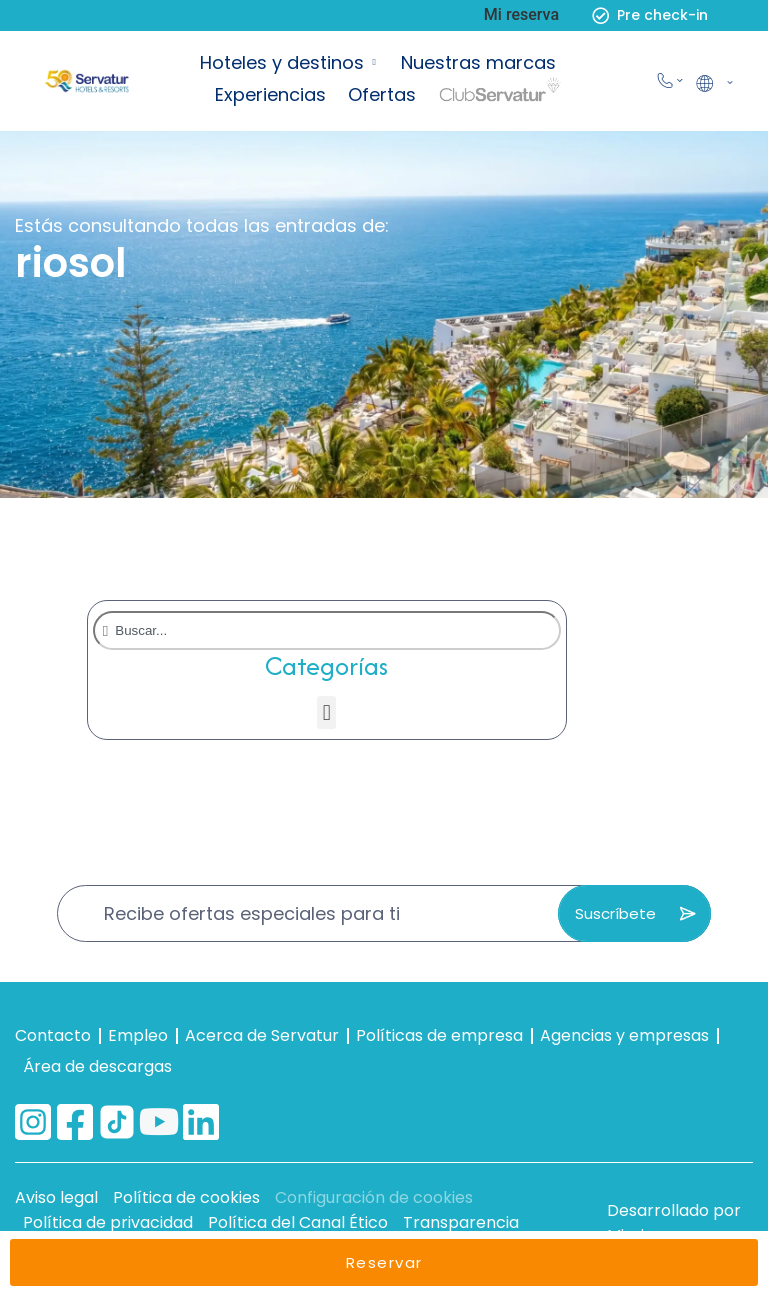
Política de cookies (186, 1197)
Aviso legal (56, 1197)
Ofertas (382, 94)
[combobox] (327, 630)
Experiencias (270, 94)
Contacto (53, 1035)
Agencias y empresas (624, 1035)
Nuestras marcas (478, 62)
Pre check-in (662, 15)
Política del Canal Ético (298, 1222)
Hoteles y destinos (282, 62)
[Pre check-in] (600, 15)
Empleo (138, 1035)
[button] (326, 712)
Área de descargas (97, 1066)
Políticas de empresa (439, 1035)
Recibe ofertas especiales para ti (252, 913)
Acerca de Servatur (262, 1035)
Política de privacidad (108, 1222)
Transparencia (461, 1222)
